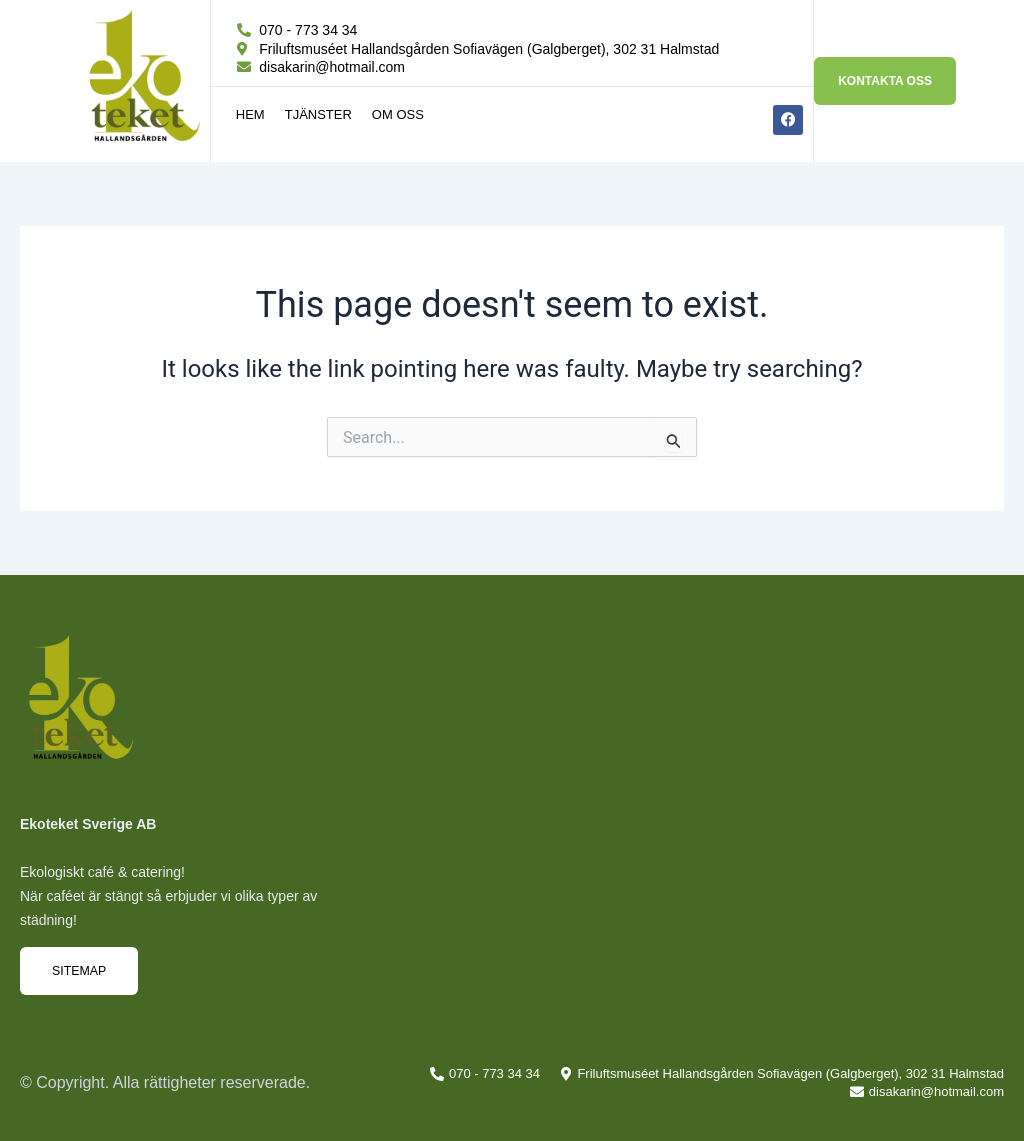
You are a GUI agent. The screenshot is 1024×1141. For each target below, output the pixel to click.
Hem (250, 114)
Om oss (398, 114)
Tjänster (318, 114)
